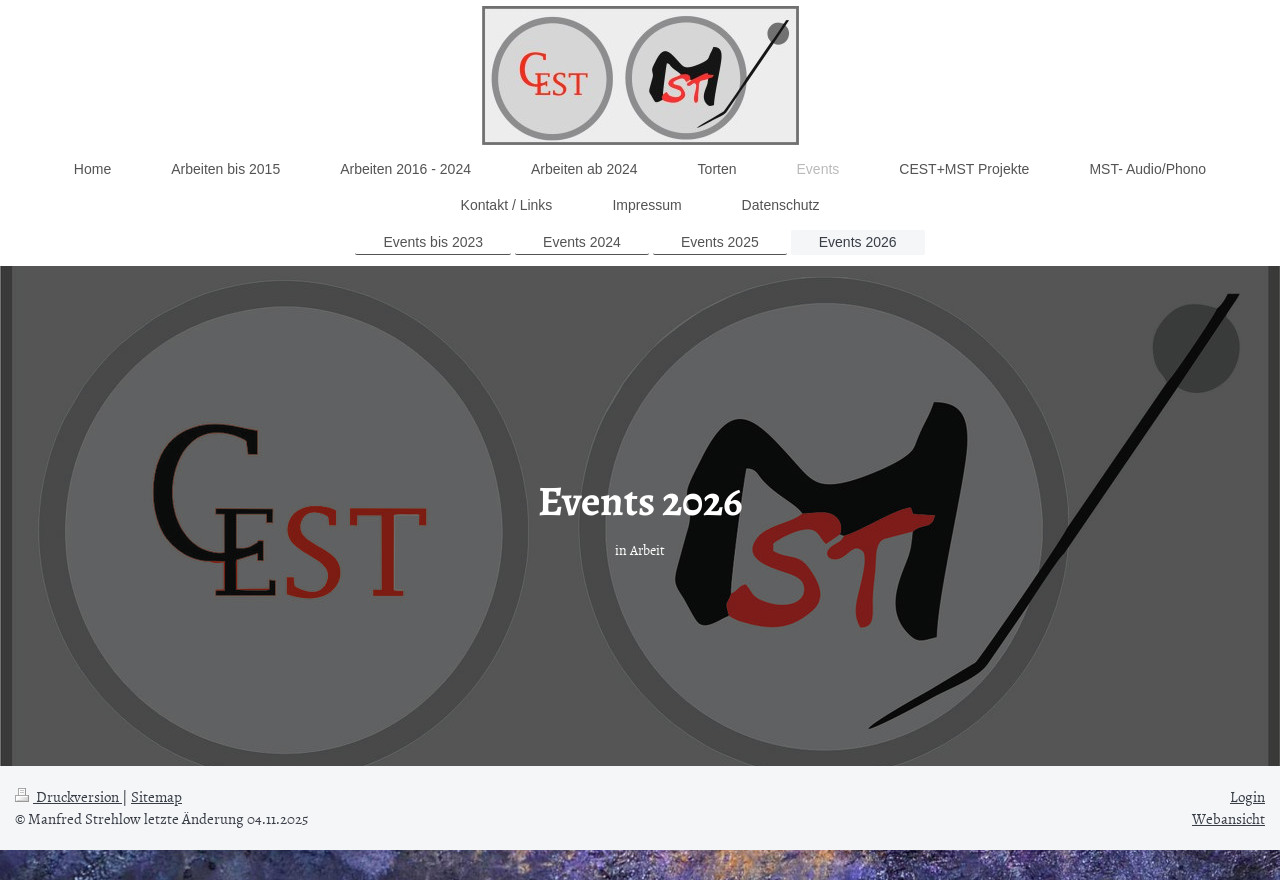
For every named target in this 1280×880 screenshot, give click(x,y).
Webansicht (1228, 818)
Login (1247, 796)
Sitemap (156, 796)
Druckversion (68, 796)
